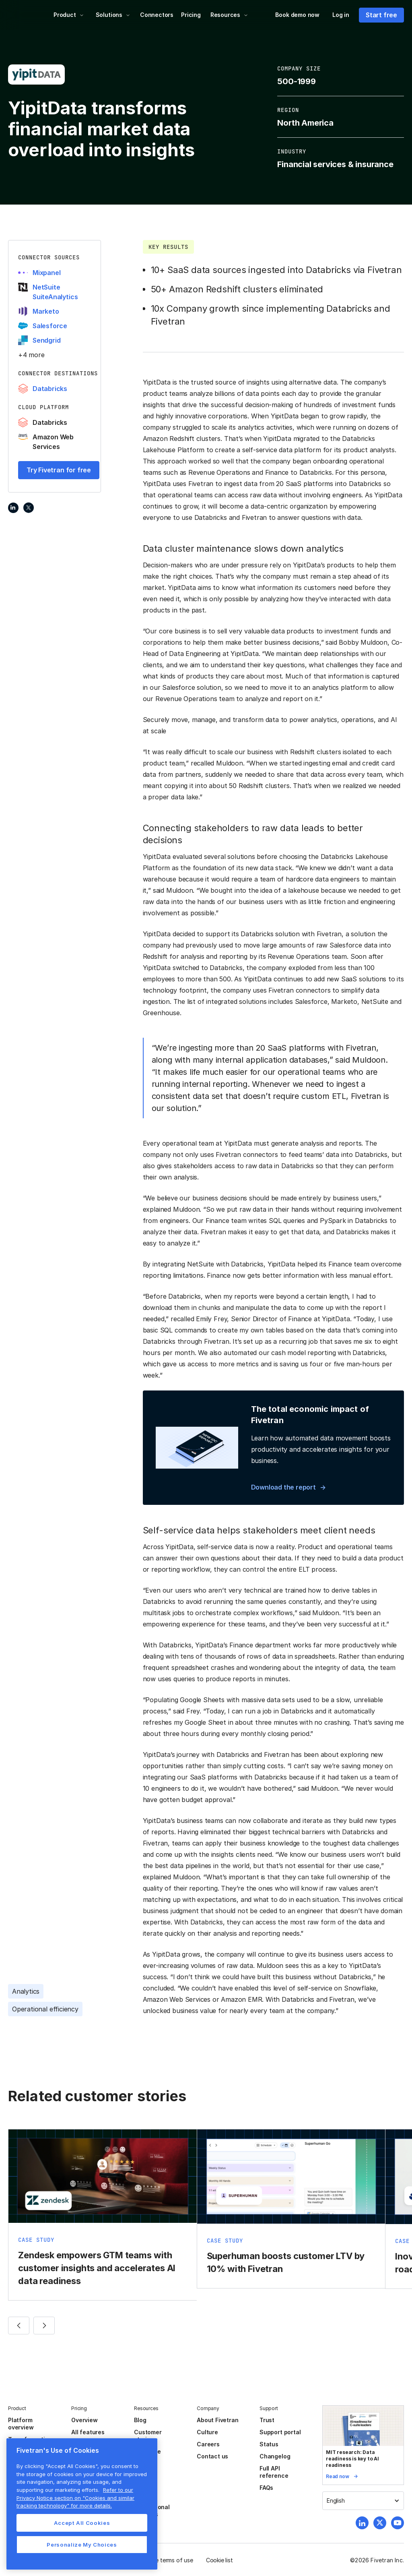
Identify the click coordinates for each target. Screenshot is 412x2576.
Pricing (191, 14)
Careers (208, 2444)
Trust (267, 2420)
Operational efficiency (45, 2009)
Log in (340, 14)
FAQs (266, 2487)
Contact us (212, 2456)
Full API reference (274, 2472)
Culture (207, 2432)
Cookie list (219, 2560)
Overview (84, 2420)
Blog (140, 2420)
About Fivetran (217, 2420)
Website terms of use (165, 2560)
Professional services (152, 2511)
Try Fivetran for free (59, 470)
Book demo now (297, 14)
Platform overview (20, 2424)
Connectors (156, 14)
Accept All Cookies (82, 2523)
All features (88, 2432)
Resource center (147, 2455)
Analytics (25, 1991)
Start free (381, 15)
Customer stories (147, 2436)
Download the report (283, 1487)
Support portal (280, 2432)
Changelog (275, 2456)
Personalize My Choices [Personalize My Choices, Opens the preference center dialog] (82, 2544)
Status (269, 2444)
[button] (68, 15)
